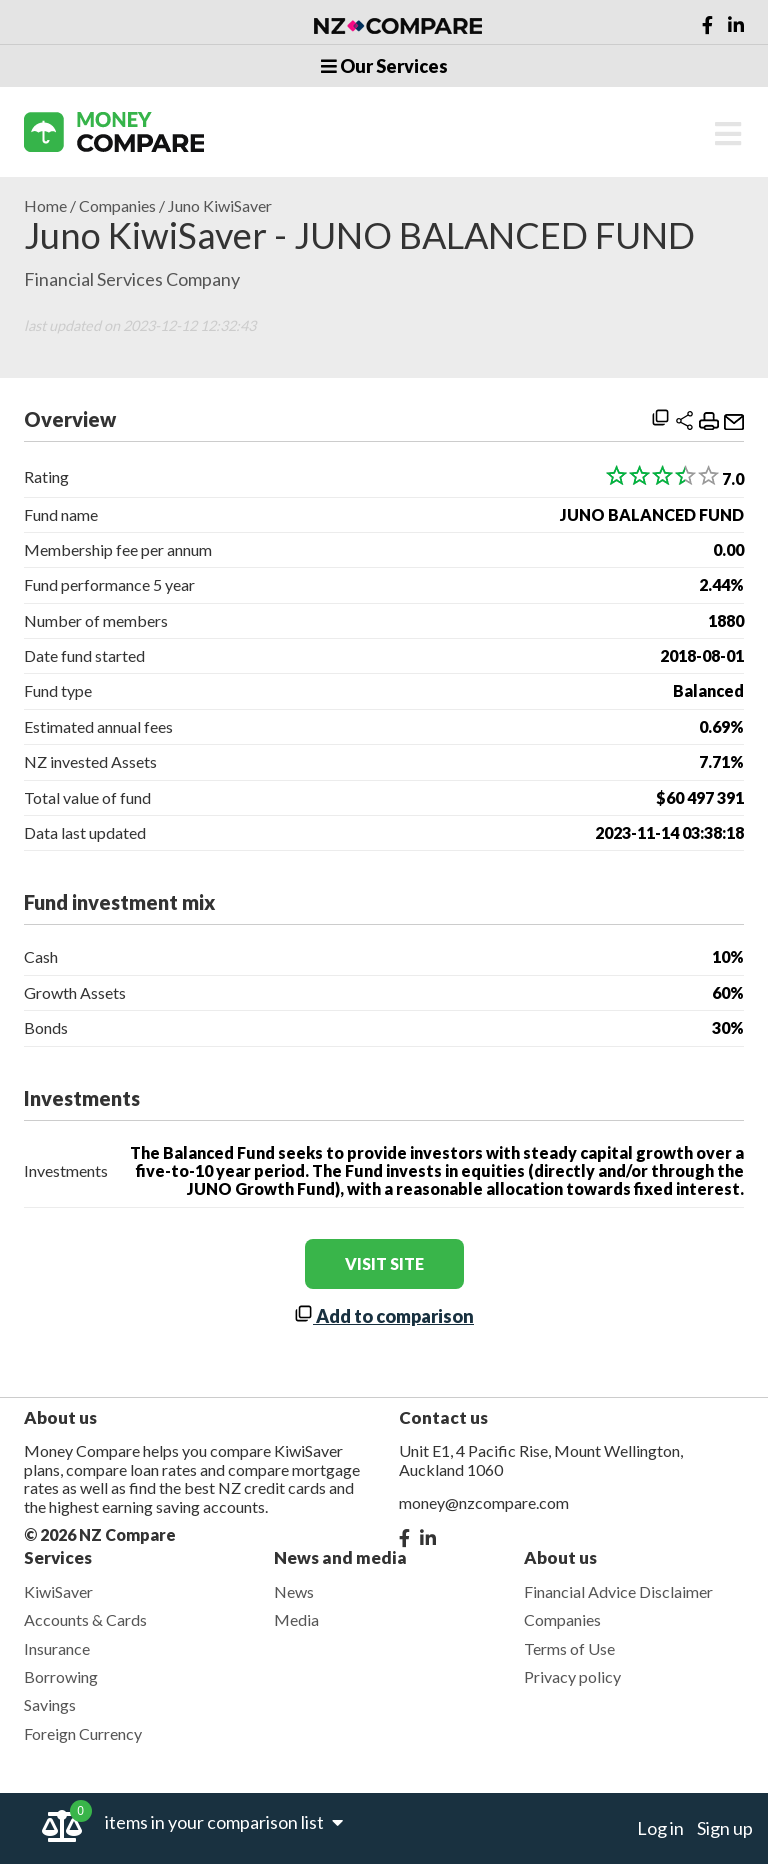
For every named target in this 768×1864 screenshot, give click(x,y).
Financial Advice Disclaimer (618, 1591)
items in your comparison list (224, 1822)
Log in (660, 1828)
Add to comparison (384, 1316)
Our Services (384, 66)
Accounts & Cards (85, 1619)
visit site (384, 1263)
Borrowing (61, 1676)
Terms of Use (569, 1648)
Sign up (725, 1828)
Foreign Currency (83, 1733)
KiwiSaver (58, 1591)
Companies (117, 206)
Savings (50, 1704)
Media (296, 1619)
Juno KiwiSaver (220, 206)
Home (45, 206)
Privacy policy (572, 1676)
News (294, 1591)
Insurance (57, 1648)
